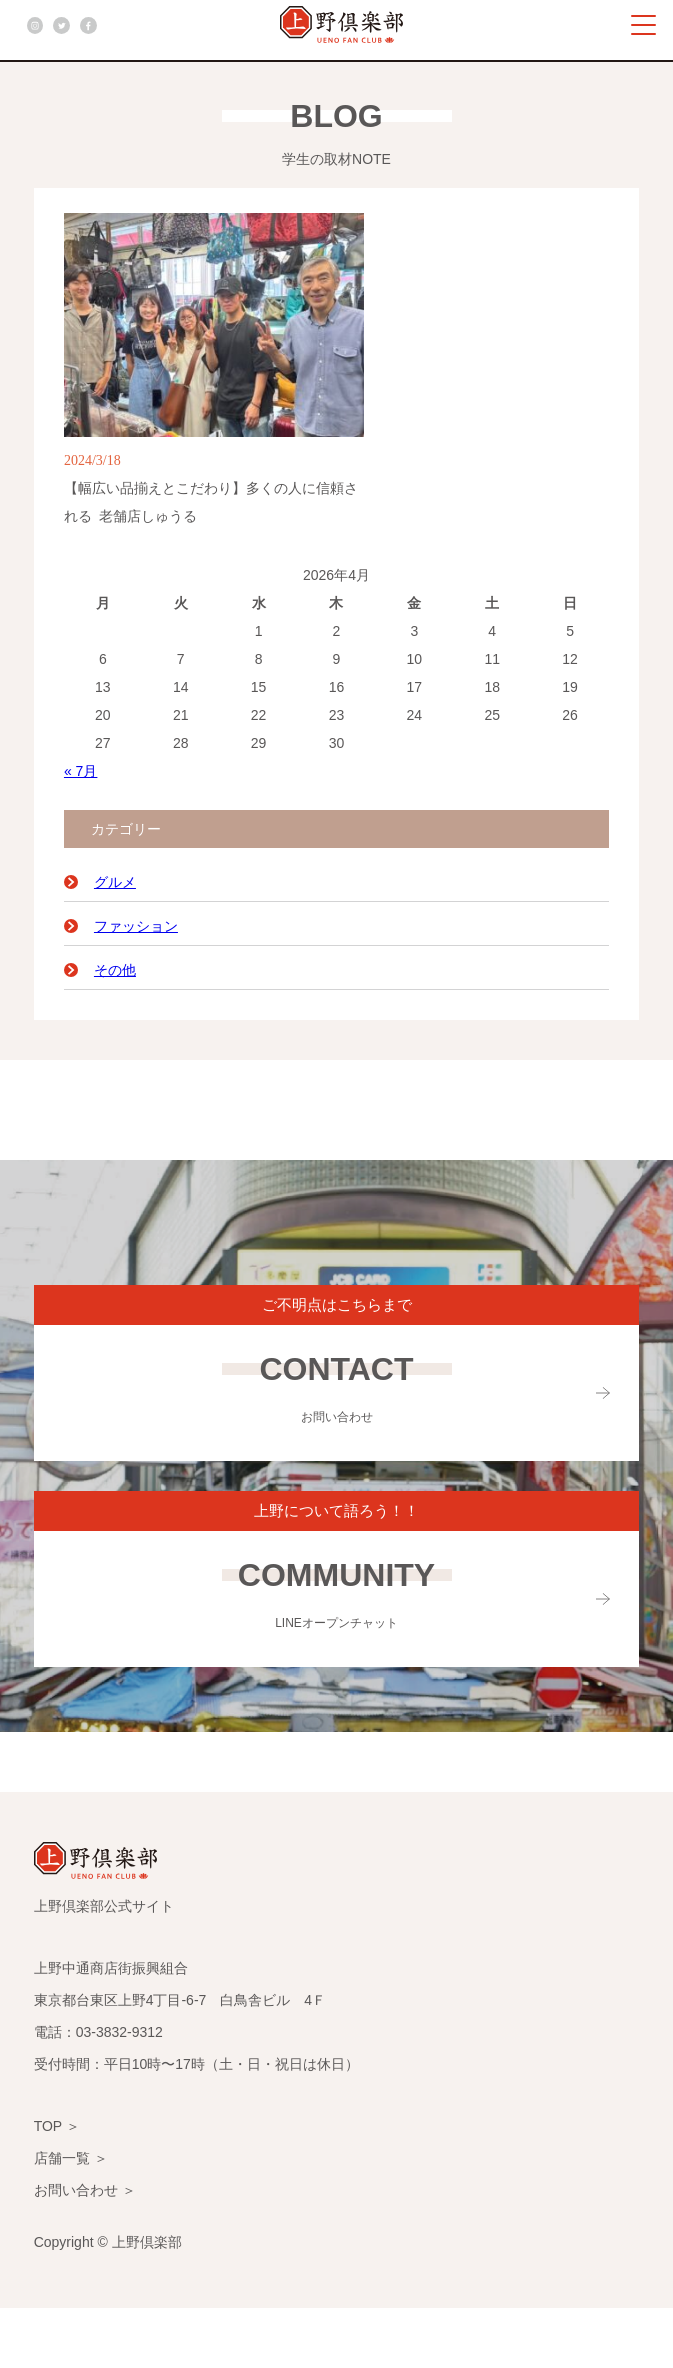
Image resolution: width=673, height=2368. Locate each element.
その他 (115, 970)
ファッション (136, 926)
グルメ (115, 882)
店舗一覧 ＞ (71, 2158)
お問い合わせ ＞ (85, 2190)
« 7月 (80, 771)
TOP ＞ (57, 2126)
